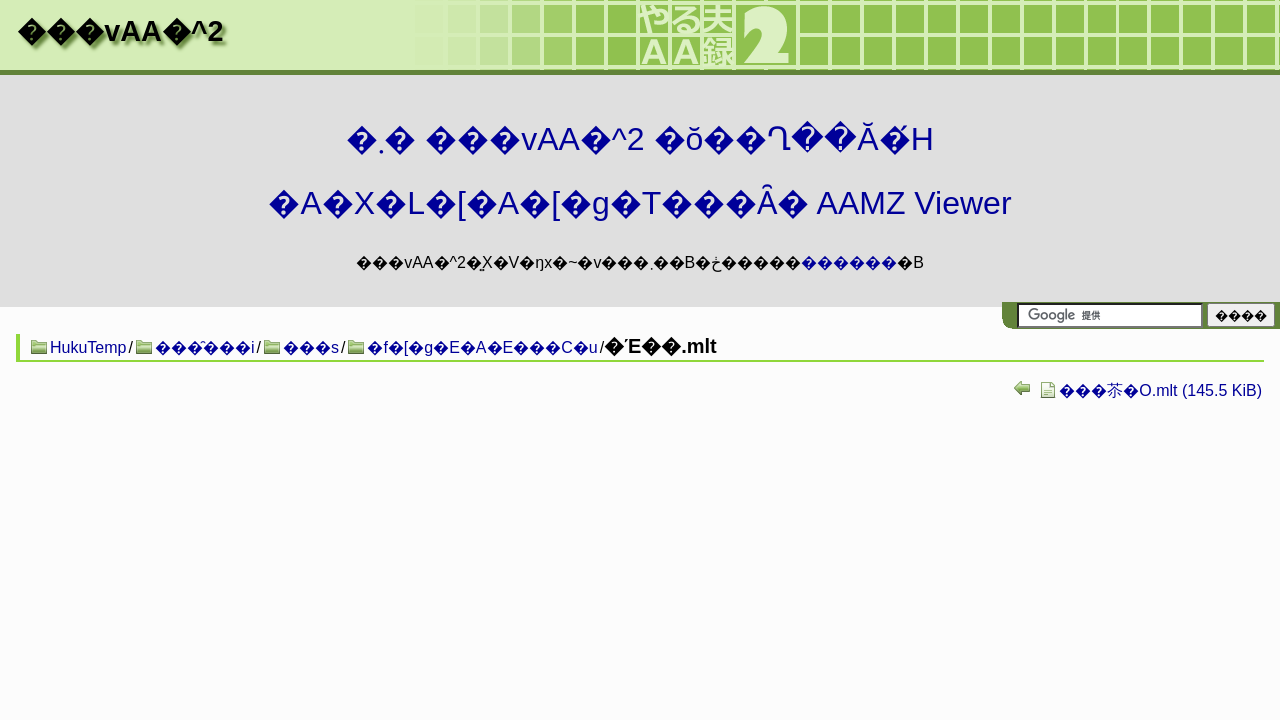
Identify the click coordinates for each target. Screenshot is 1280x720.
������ (849, 262)
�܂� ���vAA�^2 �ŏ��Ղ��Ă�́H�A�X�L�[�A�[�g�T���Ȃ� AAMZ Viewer (639, 171)
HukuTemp (88, 347)
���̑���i (205, 347)
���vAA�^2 (120, 31)
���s (311, 347)
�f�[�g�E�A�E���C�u (482, 347)
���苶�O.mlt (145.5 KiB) (1160, 390)
